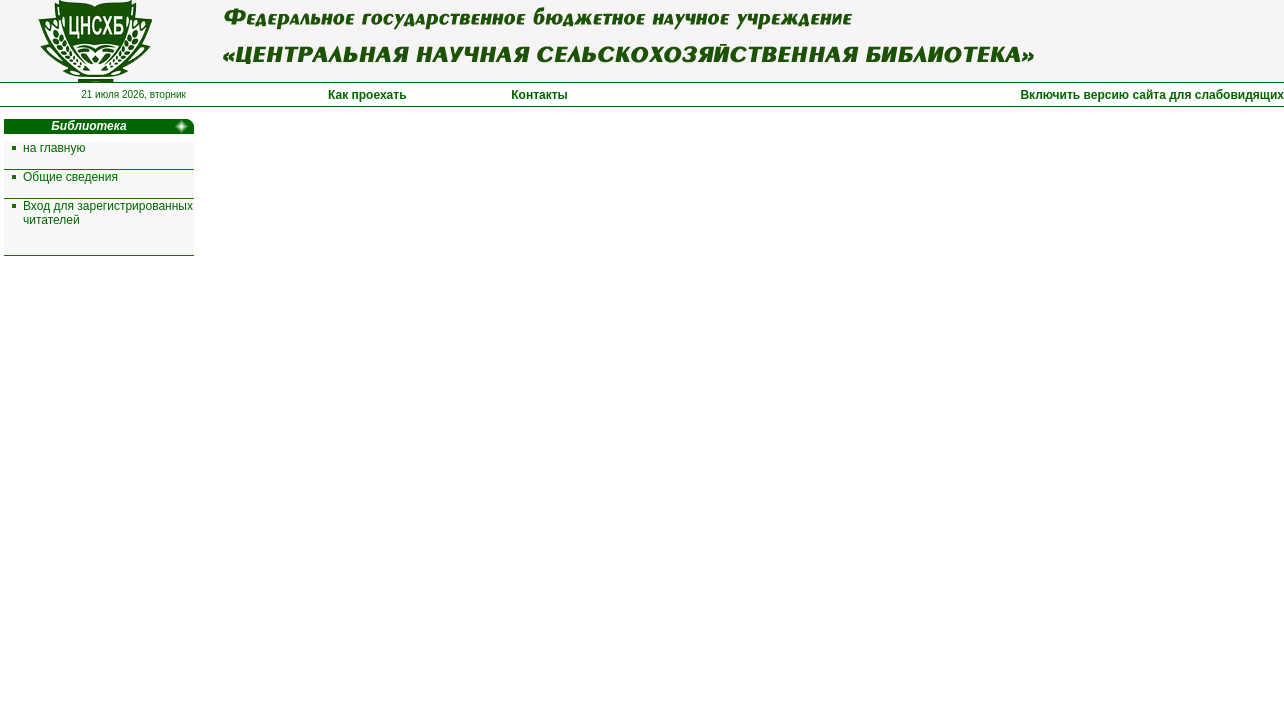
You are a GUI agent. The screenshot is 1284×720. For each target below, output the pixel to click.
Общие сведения (70, 177)
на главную (54, 148)
